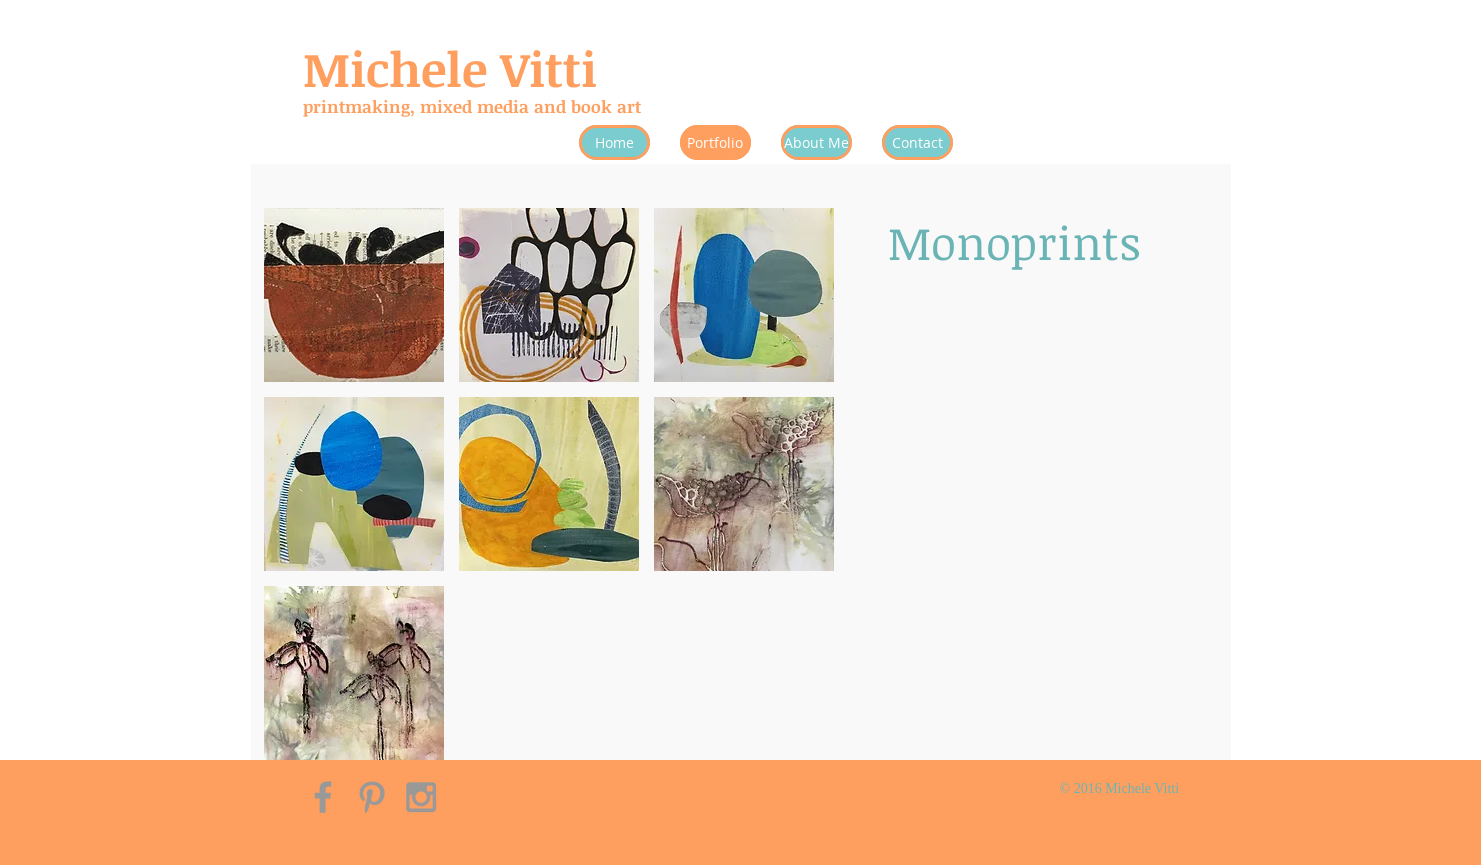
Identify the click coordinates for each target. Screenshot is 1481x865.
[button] (354, 295)
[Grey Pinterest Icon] (372, 797)
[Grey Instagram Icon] (421, 797)
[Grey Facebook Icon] (323, 797)
